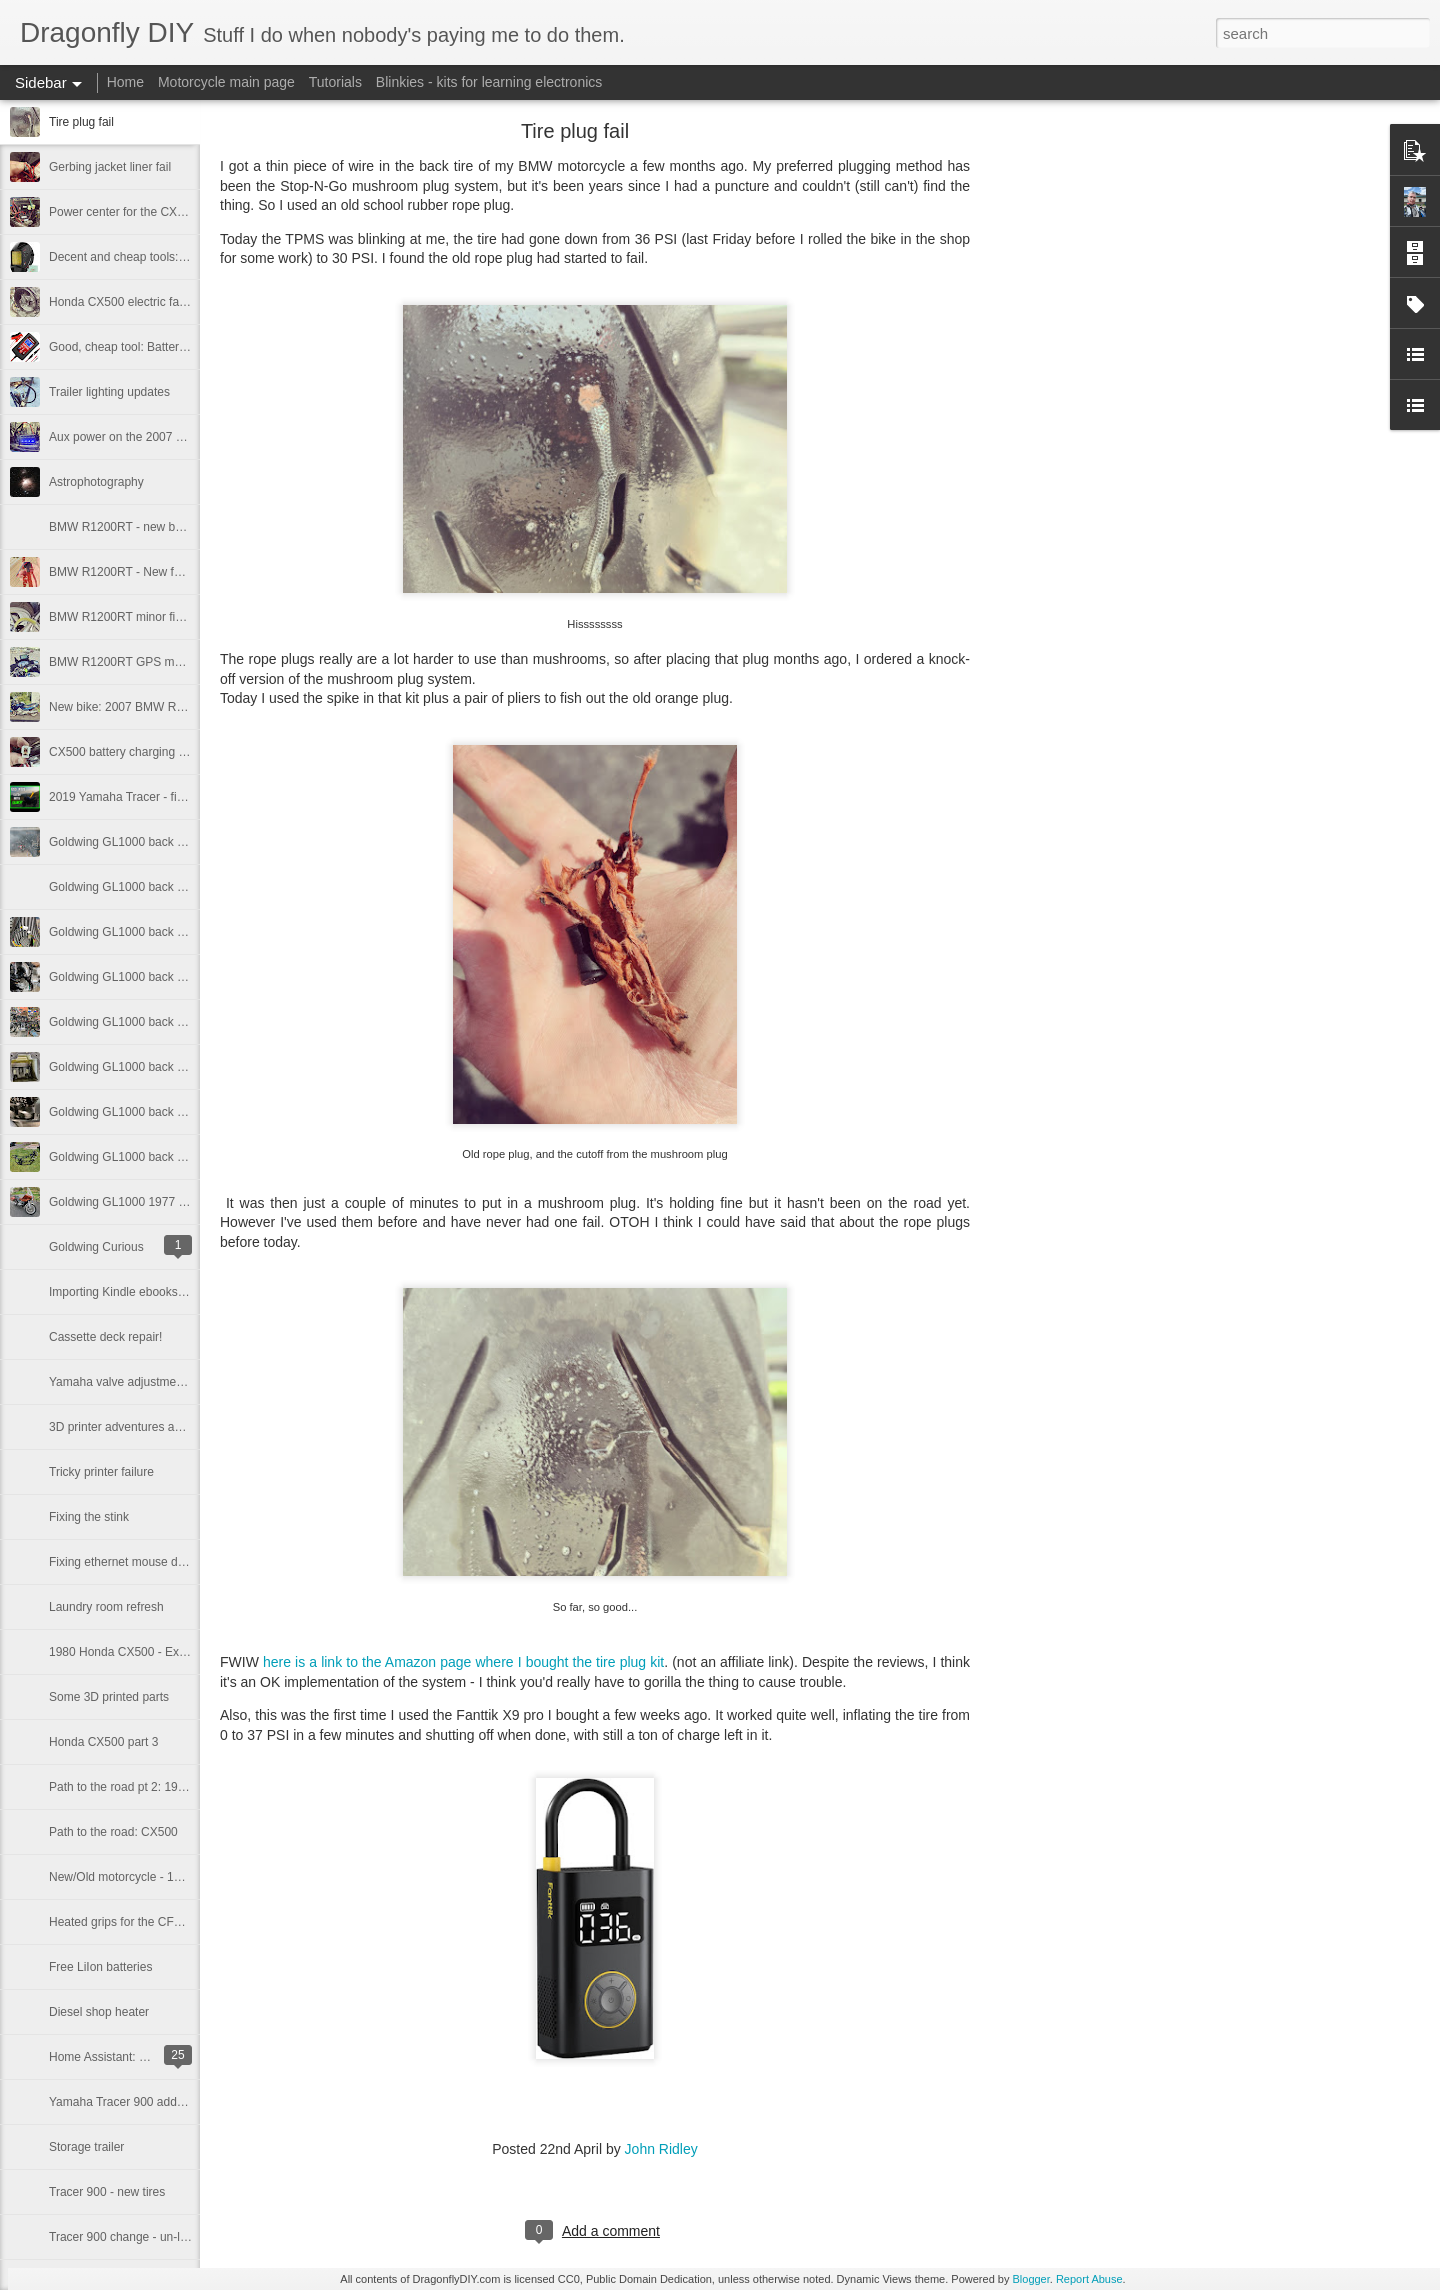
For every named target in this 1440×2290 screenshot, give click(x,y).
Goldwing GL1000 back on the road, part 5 (162, 887)
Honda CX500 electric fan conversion (148, 302)
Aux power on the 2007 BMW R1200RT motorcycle (185, 437)
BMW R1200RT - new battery (127, 527)
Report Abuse (1089, 2279)
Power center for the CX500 (123, 212)
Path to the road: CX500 (113, 1832)
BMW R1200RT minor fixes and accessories (166, 617)
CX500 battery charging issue (127, 752)
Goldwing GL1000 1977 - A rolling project (158, 1202)
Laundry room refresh (106, 1607)
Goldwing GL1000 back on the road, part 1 (162, 1157)
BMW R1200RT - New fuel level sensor (153, 572)
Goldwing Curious (96, 1247)
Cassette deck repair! (105, 1337)
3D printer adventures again (123, 1427)
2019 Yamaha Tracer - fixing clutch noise (157, 797)
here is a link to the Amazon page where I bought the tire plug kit (463, 1662)
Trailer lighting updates (109, 392)
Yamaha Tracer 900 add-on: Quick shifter (158, 2102)
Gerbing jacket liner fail (110, 167)
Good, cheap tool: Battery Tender (137, 347)
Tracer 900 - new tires (107, 2192)
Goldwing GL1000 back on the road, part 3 (162, 1067)
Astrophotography (96, 482)
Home (125, 82)
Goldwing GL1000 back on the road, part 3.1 (167, 1022)
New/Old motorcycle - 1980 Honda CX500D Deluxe (185, 1877)
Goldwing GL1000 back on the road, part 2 (162, 1112)
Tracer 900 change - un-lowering (135, 2237)
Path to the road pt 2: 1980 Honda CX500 (159, 1787)
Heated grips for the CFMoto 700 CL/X (151, 1922)
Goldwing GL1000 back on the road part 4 (160, 977)
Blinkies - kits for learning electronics (489, 82)
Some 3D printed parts (109, 1697)
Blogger (1030, 2279)
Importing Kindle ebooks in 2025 (134, 1292)
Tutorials (335, 82)
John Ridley (661, 2149)
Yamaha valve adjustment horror (135, 1382)
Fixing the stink (89, 1517)
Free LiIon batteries (100, 1967)
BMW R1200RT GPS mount (123, 662)
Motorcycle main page (226, 82)
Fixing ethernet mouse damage (131, 1562)
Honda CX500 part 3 (103, 1742)
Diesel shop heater (99, 2012)
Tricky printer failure (101, 1472)
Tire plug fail (81, 122)
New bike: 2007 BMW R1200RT (134, 707)
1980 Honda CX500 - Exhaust (128, 1652)
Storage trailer (86, 2147)
